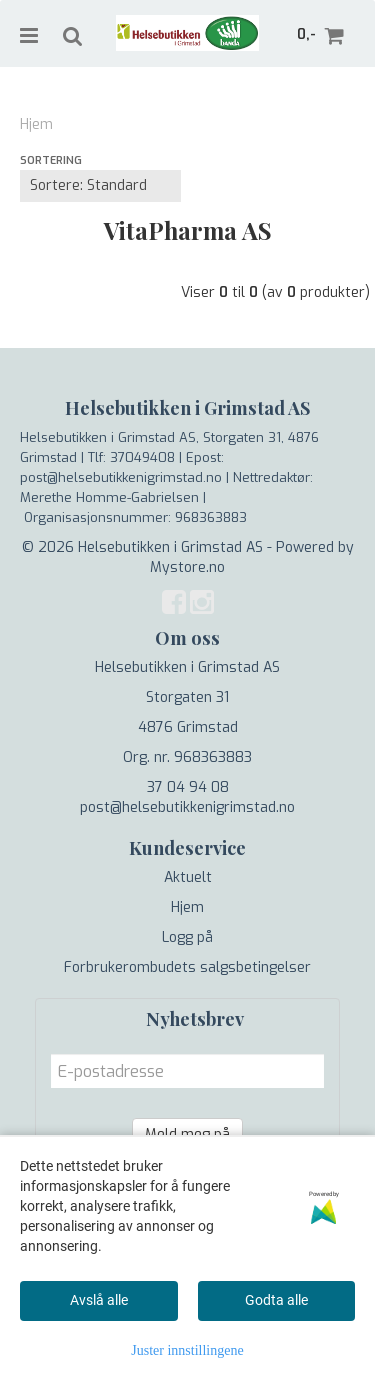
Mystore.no (187, 567)
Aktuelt (188, 877)
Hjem (36, 124)
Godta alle (276, 1300)
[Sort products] (100, 186)
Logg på (187, 937)
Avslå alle (99, 1300)
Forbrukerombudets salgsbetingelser (187, 967)
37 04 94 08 (188, 787)
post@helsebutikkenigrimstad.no (187, 807)
